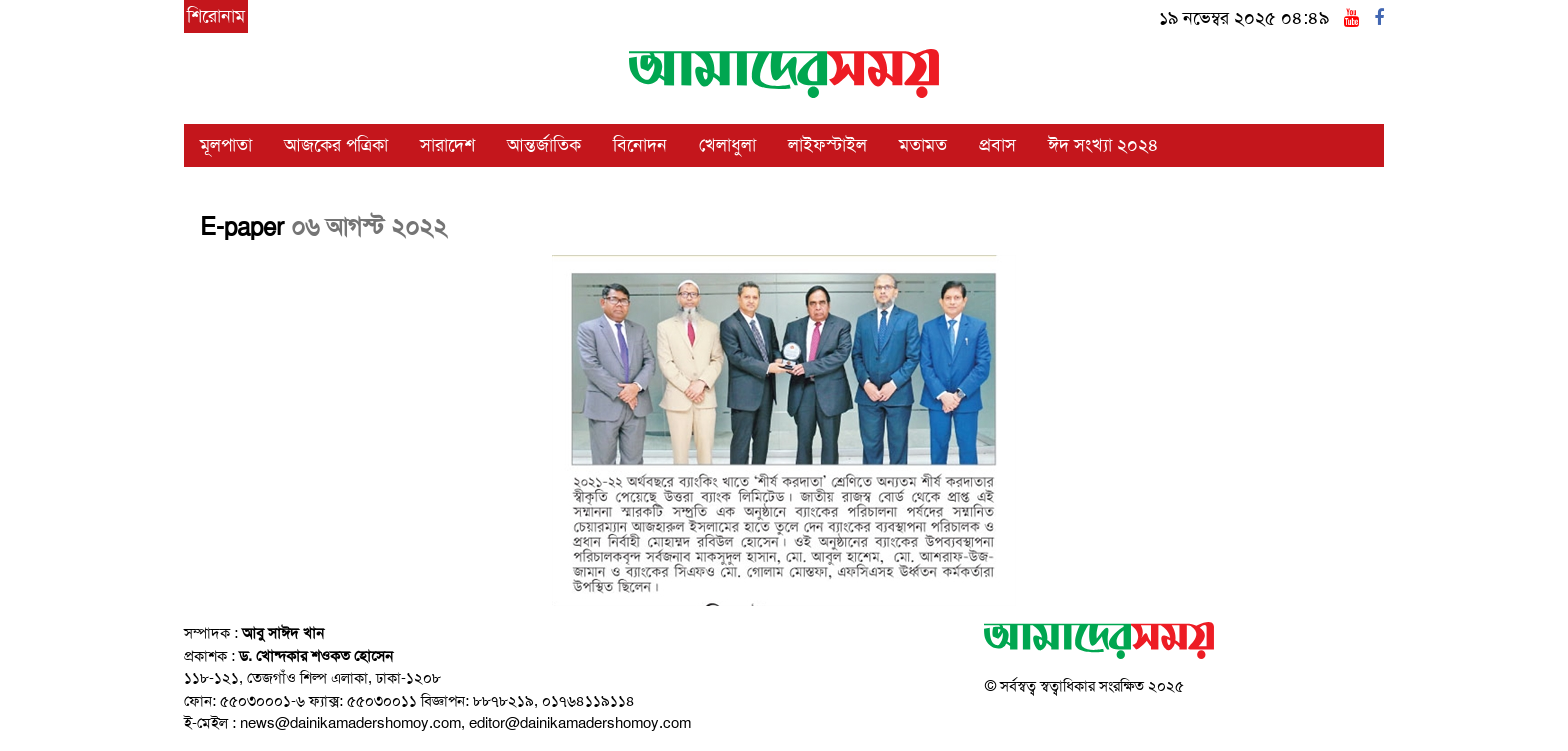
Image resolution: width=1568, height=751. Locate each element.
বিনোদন (640, 145)
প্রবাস (997, 145)
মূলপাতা (226, 145)
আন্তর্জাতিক (544, 145)
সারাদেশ (447, 145)
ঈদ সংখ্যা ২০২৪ (1103, 145)
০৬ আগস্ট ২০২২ (369, 227)
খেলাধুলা (727, 145)
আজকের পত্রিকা (336, 145)
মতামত (923, 145)
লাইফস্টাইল (827, 145)
